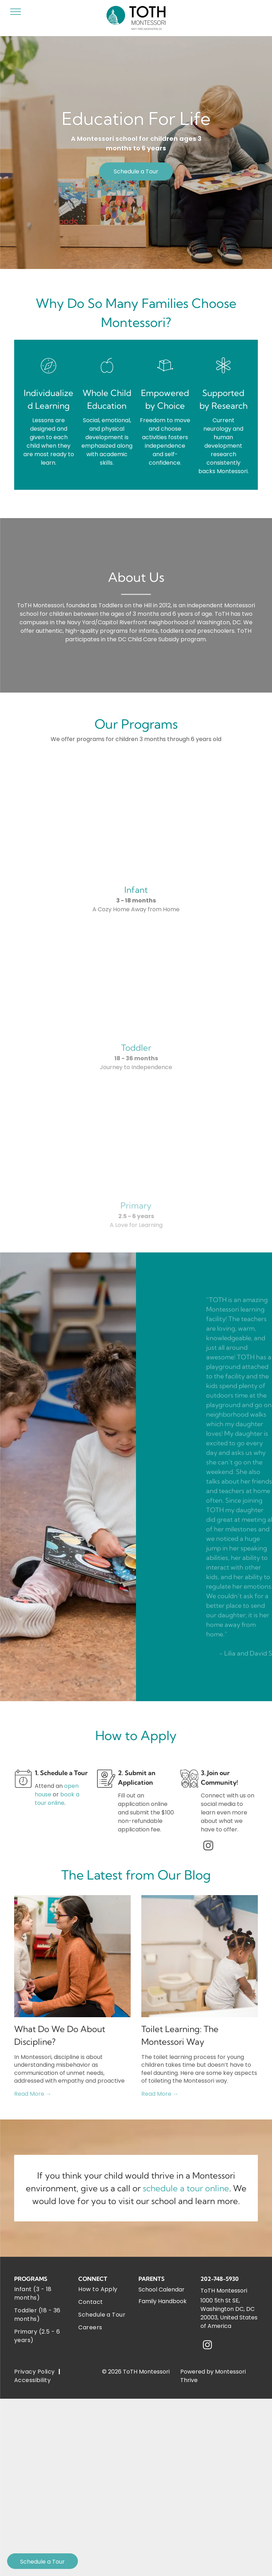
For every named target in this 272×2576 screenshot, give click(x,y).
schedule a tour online (186, 2188)
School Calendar (161, 2289)
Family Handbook (162, 2301)
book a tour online (57, 1798)
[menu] (15, 11)
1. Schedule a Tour (61, 1773)
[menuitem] (42, 2293)
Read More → (32, 2094)
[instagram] (208, 1846)
